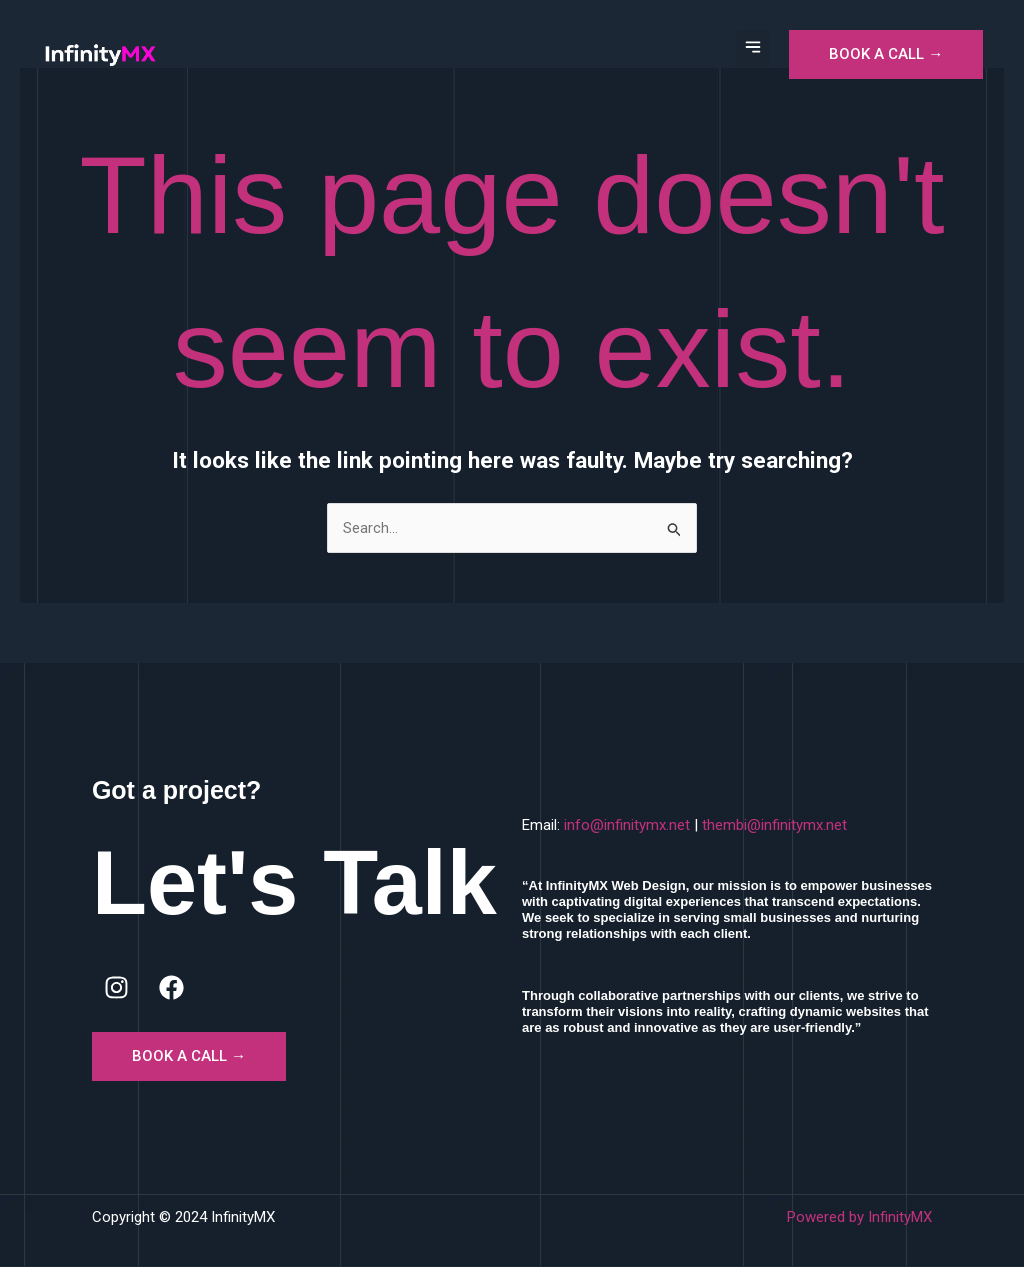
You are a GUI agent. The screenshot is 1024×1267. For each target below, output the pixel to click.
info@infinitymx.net (627, 826)
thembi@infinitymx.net (774, 826)
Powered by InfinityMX (859, 1218)
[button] (752, 48)
